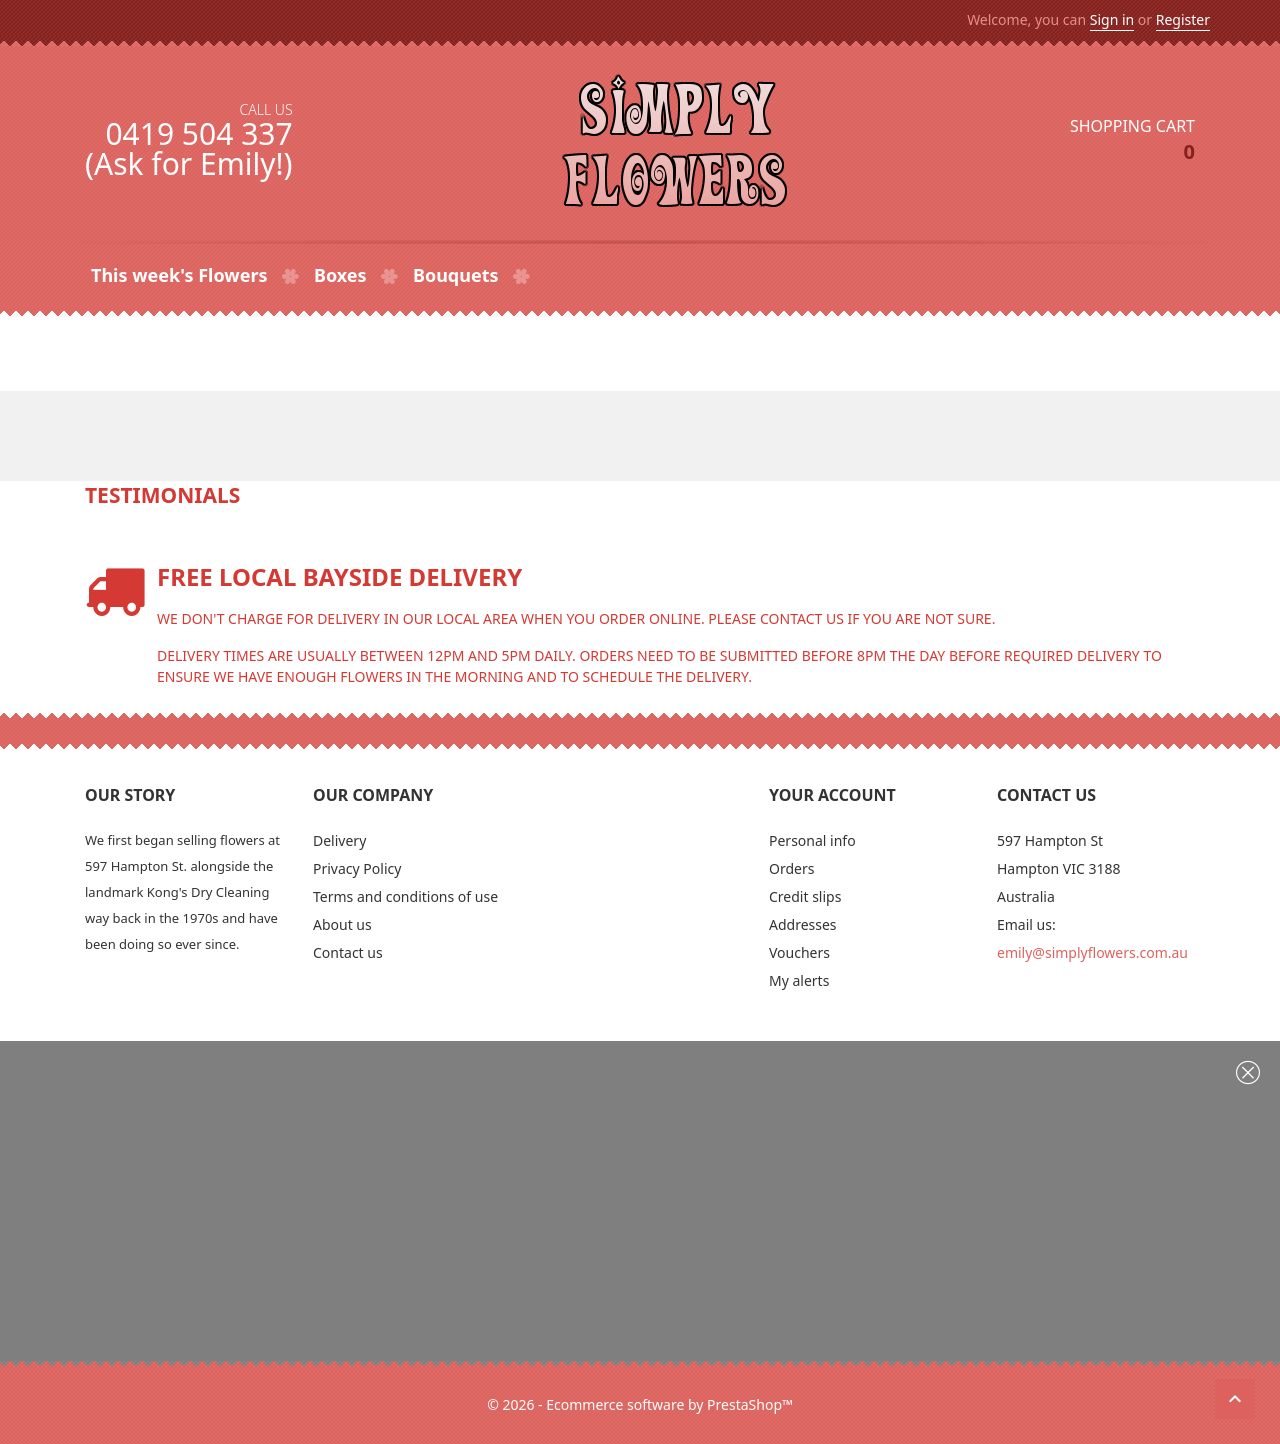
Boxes (342, 275)
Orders (791, 868)
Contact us (348, 952)
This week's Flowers (181, 275)
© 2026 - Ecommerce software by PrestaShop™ (640, 1404)
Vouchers (799, 952)
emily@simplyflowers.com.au (1092, 952)
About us (342, 924)
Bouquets (458, 275)
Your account (832, 795)
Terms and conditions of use (405, 896)
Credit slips (805, 896)
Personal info (812, 840)
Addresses (803, 924)
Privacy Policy (357, 868)
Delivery (339, 840)
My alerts (799, 980)
